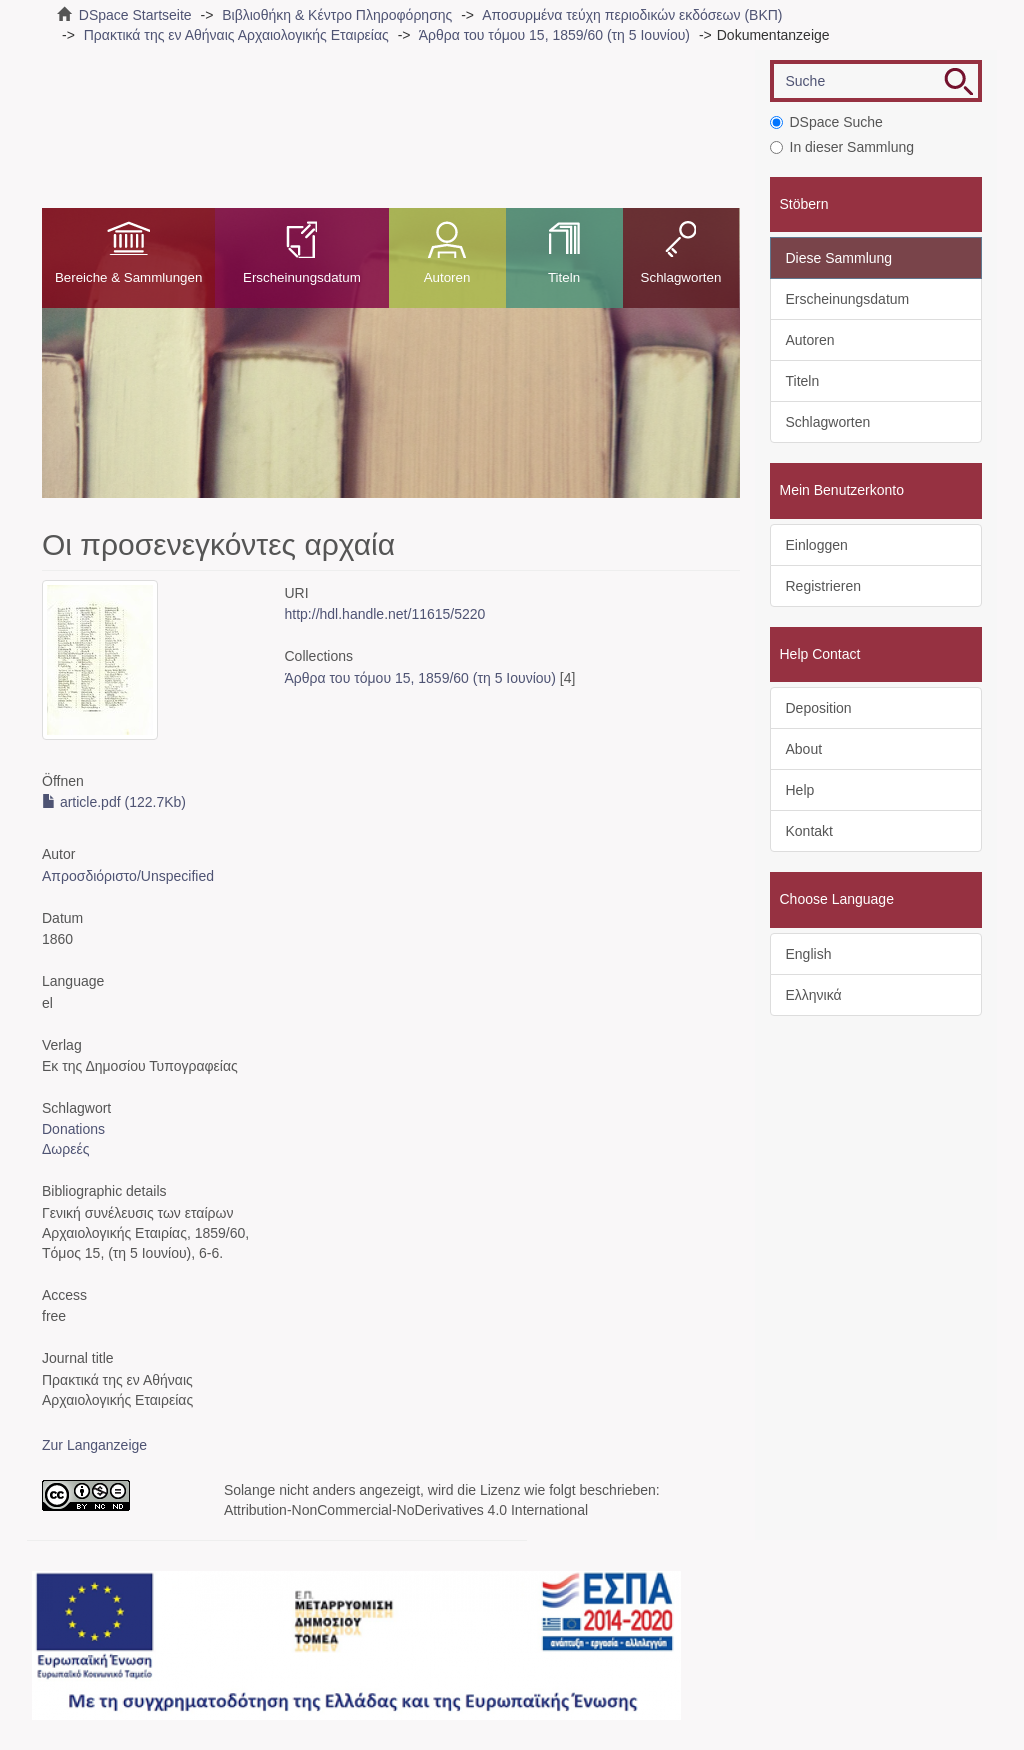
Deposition (819, 708)
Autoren (447, 277)
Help (800, 790)
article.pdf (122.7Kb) (114, 802)
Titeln (564, 277)
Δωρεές (65, 1149)
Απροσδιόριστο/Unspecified (128, 876)
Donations (73, 1129)
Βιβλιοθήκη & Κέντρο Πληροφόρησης (337, 15)
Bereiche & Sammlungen (128, 277)
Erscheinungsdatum (302, 277)
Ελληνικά (814, 995)
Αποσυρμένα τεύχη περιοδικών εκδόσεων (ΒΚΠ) (632, 15)
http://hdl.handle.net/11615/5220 (385, 614)
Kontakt (809, 831)
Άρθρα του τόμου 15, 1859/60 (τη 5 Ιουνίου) (554, 35)
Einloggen (817, 545)
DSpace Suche (826, 122)
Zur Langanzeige (94, 1445)
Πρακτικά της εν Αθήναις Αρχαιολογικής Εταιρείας (236, 35)
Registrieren (823, 586)
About (804, 749)
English (809, 954)
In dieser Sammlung (842, 147)
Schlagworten (681, 277)
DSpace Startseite (135, 15)
